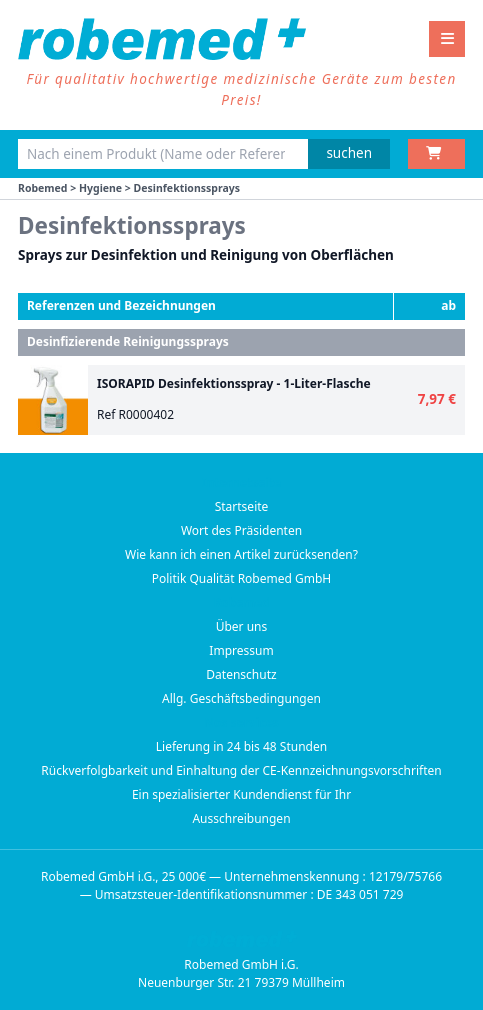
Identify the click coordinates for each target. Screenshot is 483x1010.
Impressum (241, 650)
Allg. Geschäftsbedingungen (241, 698)
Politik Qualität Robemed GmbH (242, 578)
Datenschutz (241, 674)
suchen (349, 153)
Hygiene (100, 188)
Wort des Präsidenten (241, 530)
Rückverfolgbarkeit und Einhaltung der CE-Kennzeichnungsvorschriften (241, 770)
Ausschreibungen (241, 818)
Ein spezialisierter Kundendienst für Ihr (241, 794)
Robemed (43, 188)
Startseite (242, 506)
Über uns (242, 626)
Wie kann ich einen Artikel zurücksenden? (241, 554)
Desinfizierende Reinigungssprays (128, 341)
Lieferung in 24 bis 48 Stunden (241, 746)
